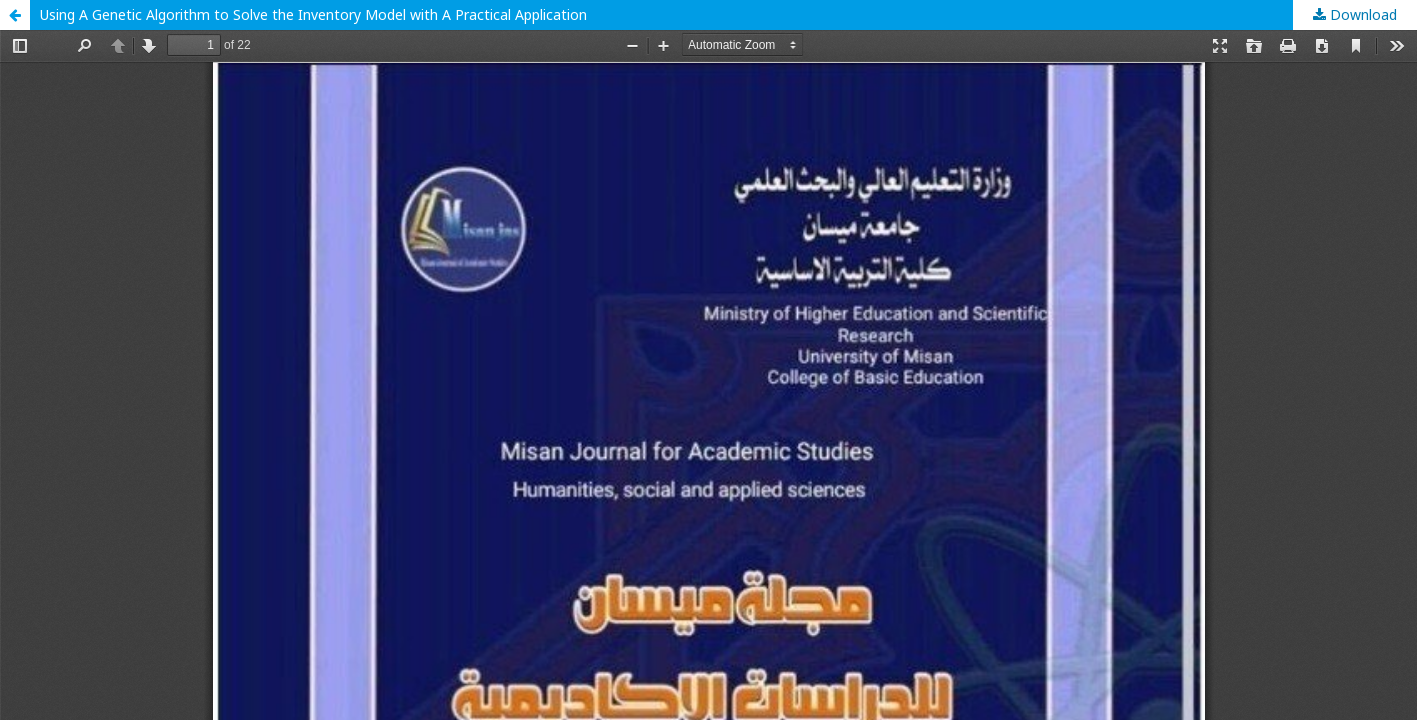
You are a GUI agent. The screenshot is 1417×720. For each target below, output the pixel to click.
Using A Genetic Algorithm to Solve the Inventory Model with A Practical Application (313, 14)
